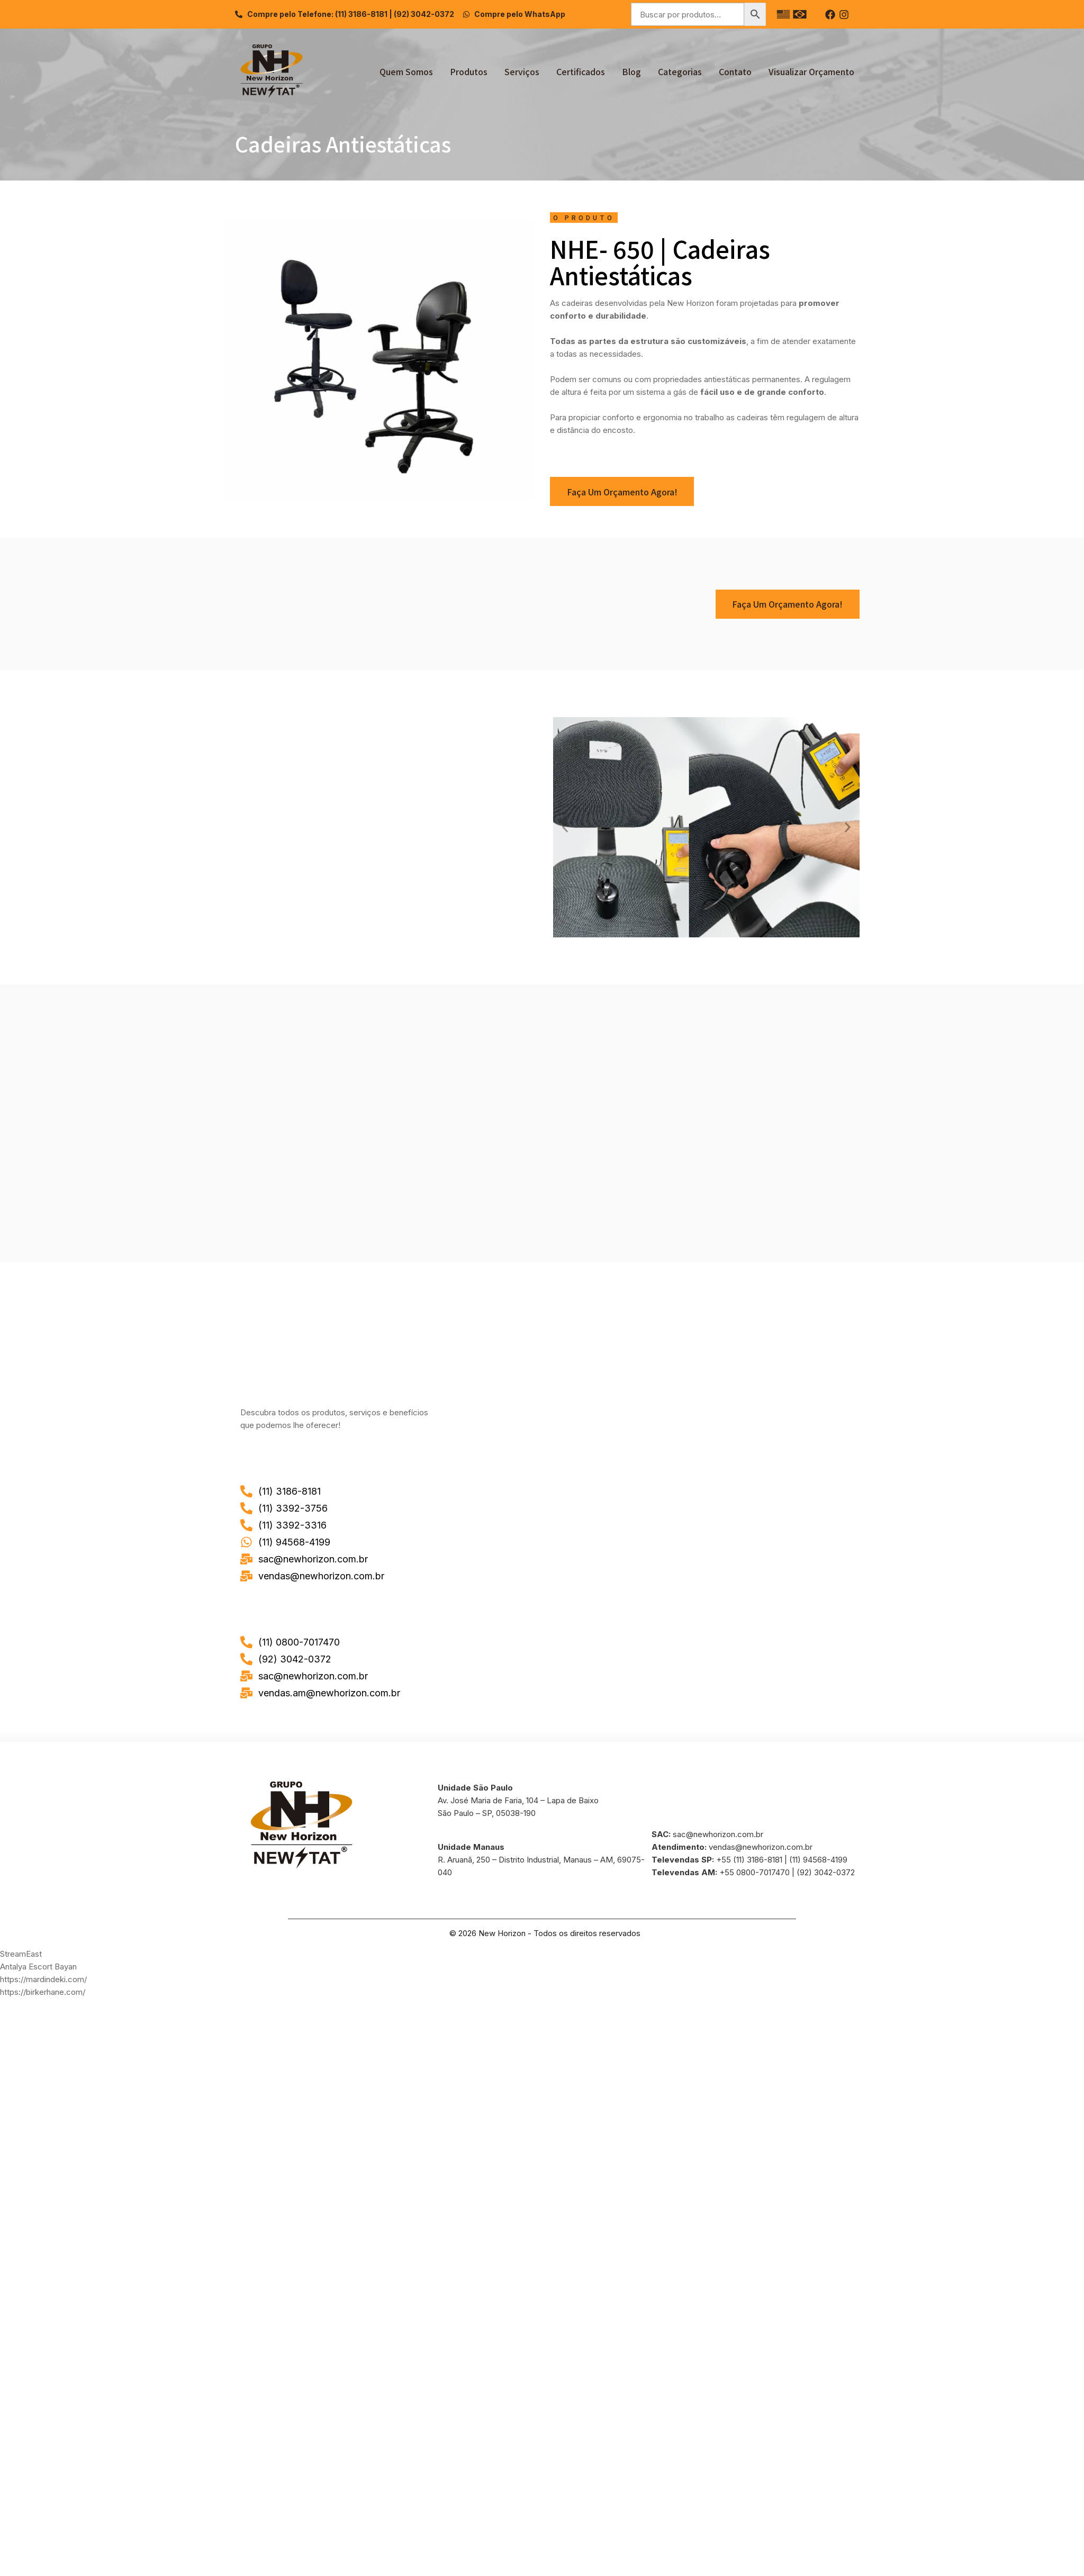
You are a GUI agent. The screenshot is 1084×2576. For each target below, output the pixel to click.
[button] (565, 827)
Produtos (468, 71)
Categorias (680, 71)
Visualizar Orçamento (811, 71)
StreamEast (21, 1954)
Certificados (580, 71)
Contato (735, 71)
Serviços (521, 71)
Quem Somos (406, 71)
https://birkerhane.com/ (42, 1992)
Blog (631, 71)
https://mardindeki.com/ (43, 1979)
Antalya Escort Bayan (38, 1967)
